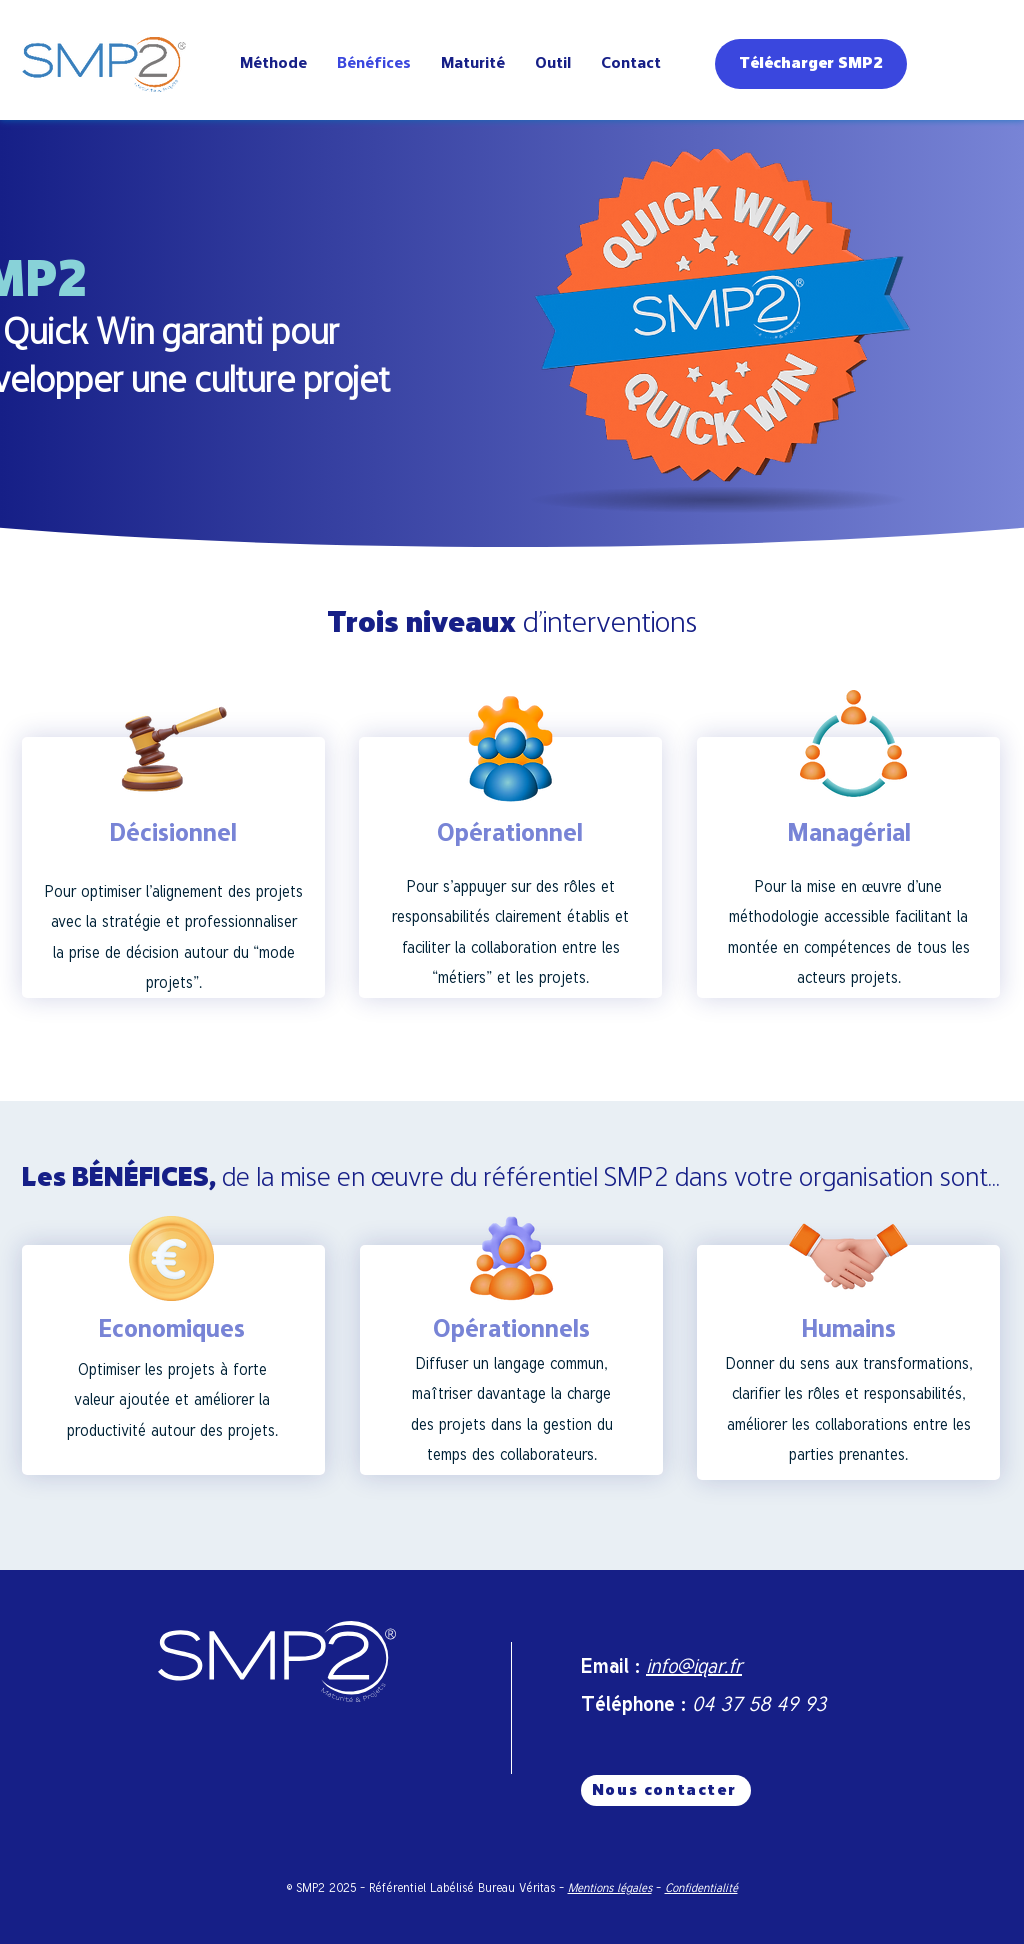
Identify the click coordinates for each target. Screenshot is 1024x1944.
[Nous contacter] (666, 1790)
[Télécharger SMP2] (811, 64)
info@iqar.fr (694, 1665)
